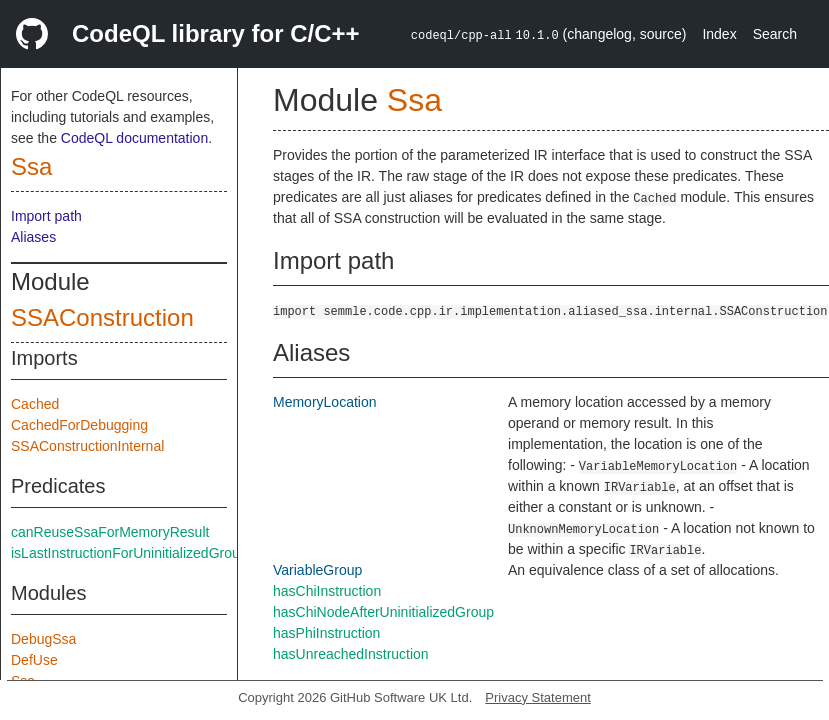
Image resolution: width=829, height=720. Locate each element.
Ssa (31, 166)
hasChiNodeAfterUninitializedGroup (383, 612)
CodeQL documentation (134, 138)
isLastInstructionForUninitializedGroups (133, 553)
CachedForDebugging (79, 425)
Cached (35, 404)
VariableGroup (317, 570)
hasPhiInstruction (326, 633)
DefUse (34, 660)
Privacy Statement (538, 697)
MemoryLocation (325, 402)
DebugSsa (43, 639)
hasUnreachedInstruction (351, 654)
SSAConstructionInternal (87, 446)
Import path (46, 216)
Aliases (33, 237)
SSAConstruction (102, 317)
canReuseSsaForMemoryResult (110, 532)
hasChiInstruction (327, 591)
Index (719, 34)
